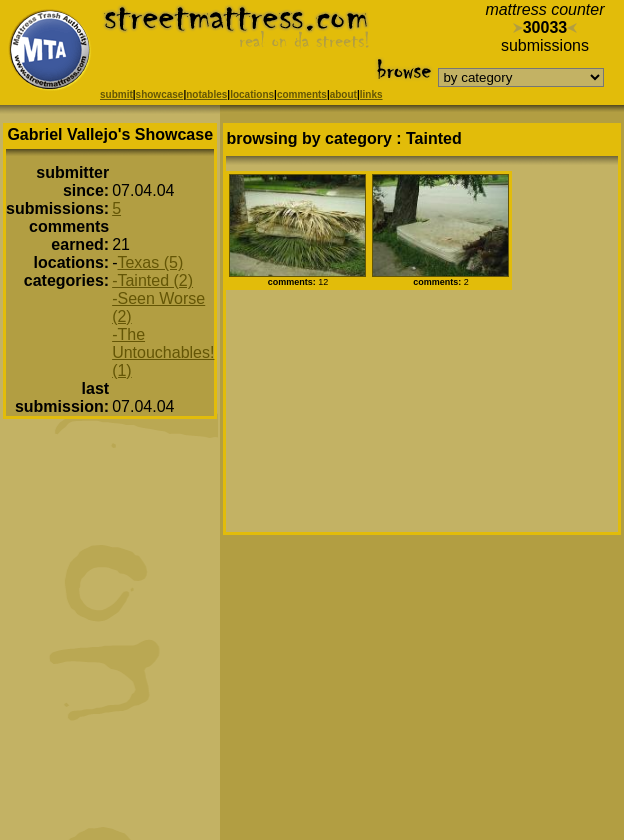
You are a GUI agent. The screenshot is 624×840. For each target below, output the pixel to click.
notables (206, 94)
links (371, 94)
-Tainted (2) (152, 280)
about (343, 94)
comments (302, 94)
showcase (160, 94)
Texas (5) (150, 262)
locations (252, 94)
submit (116, 94)
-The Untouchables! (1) (163, 352)
